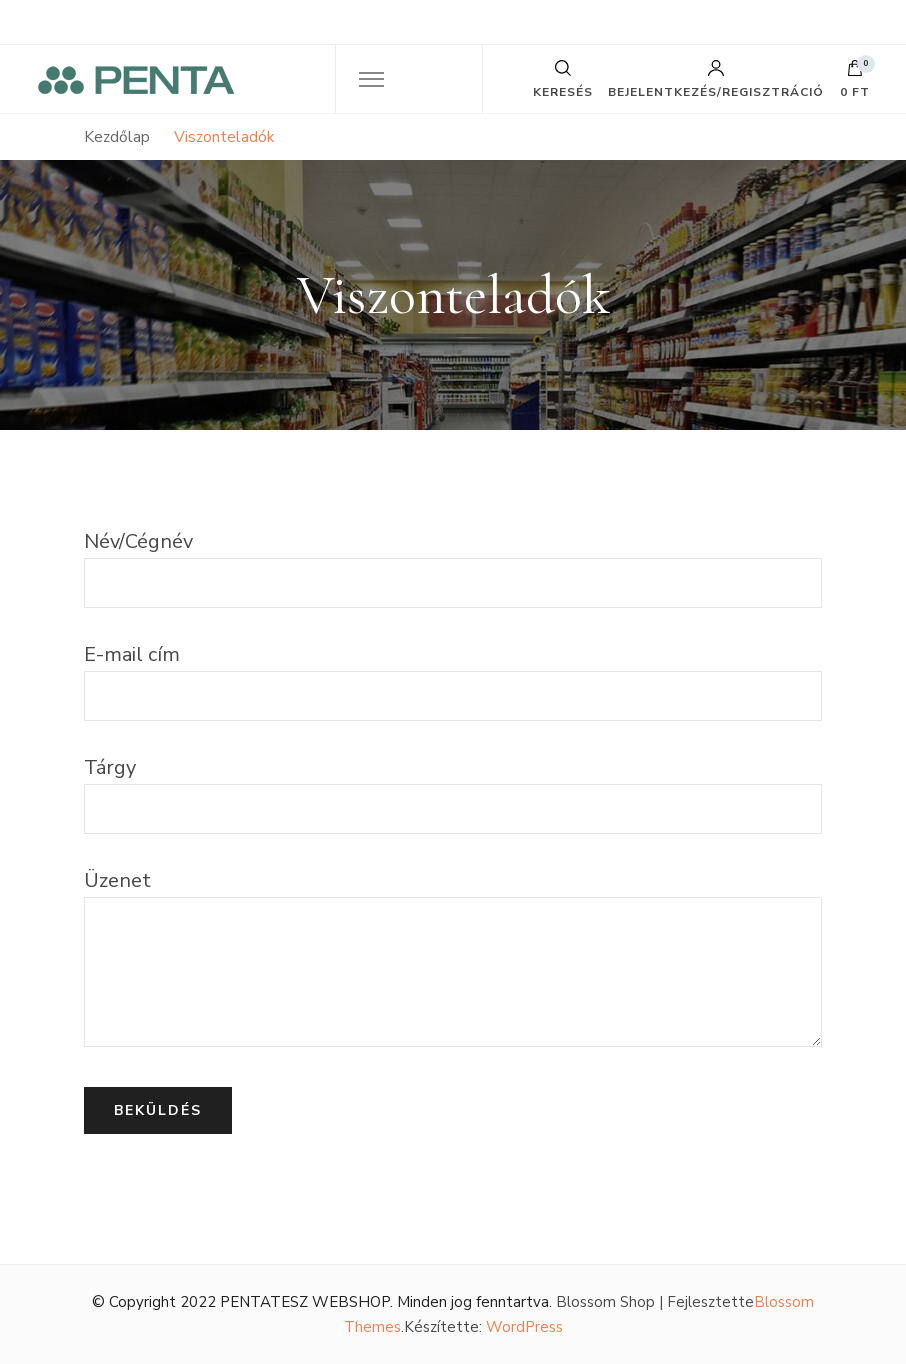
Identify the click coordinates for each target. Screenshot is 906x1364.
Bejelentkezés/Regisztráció (716, 79)
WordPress (524, 1327)
